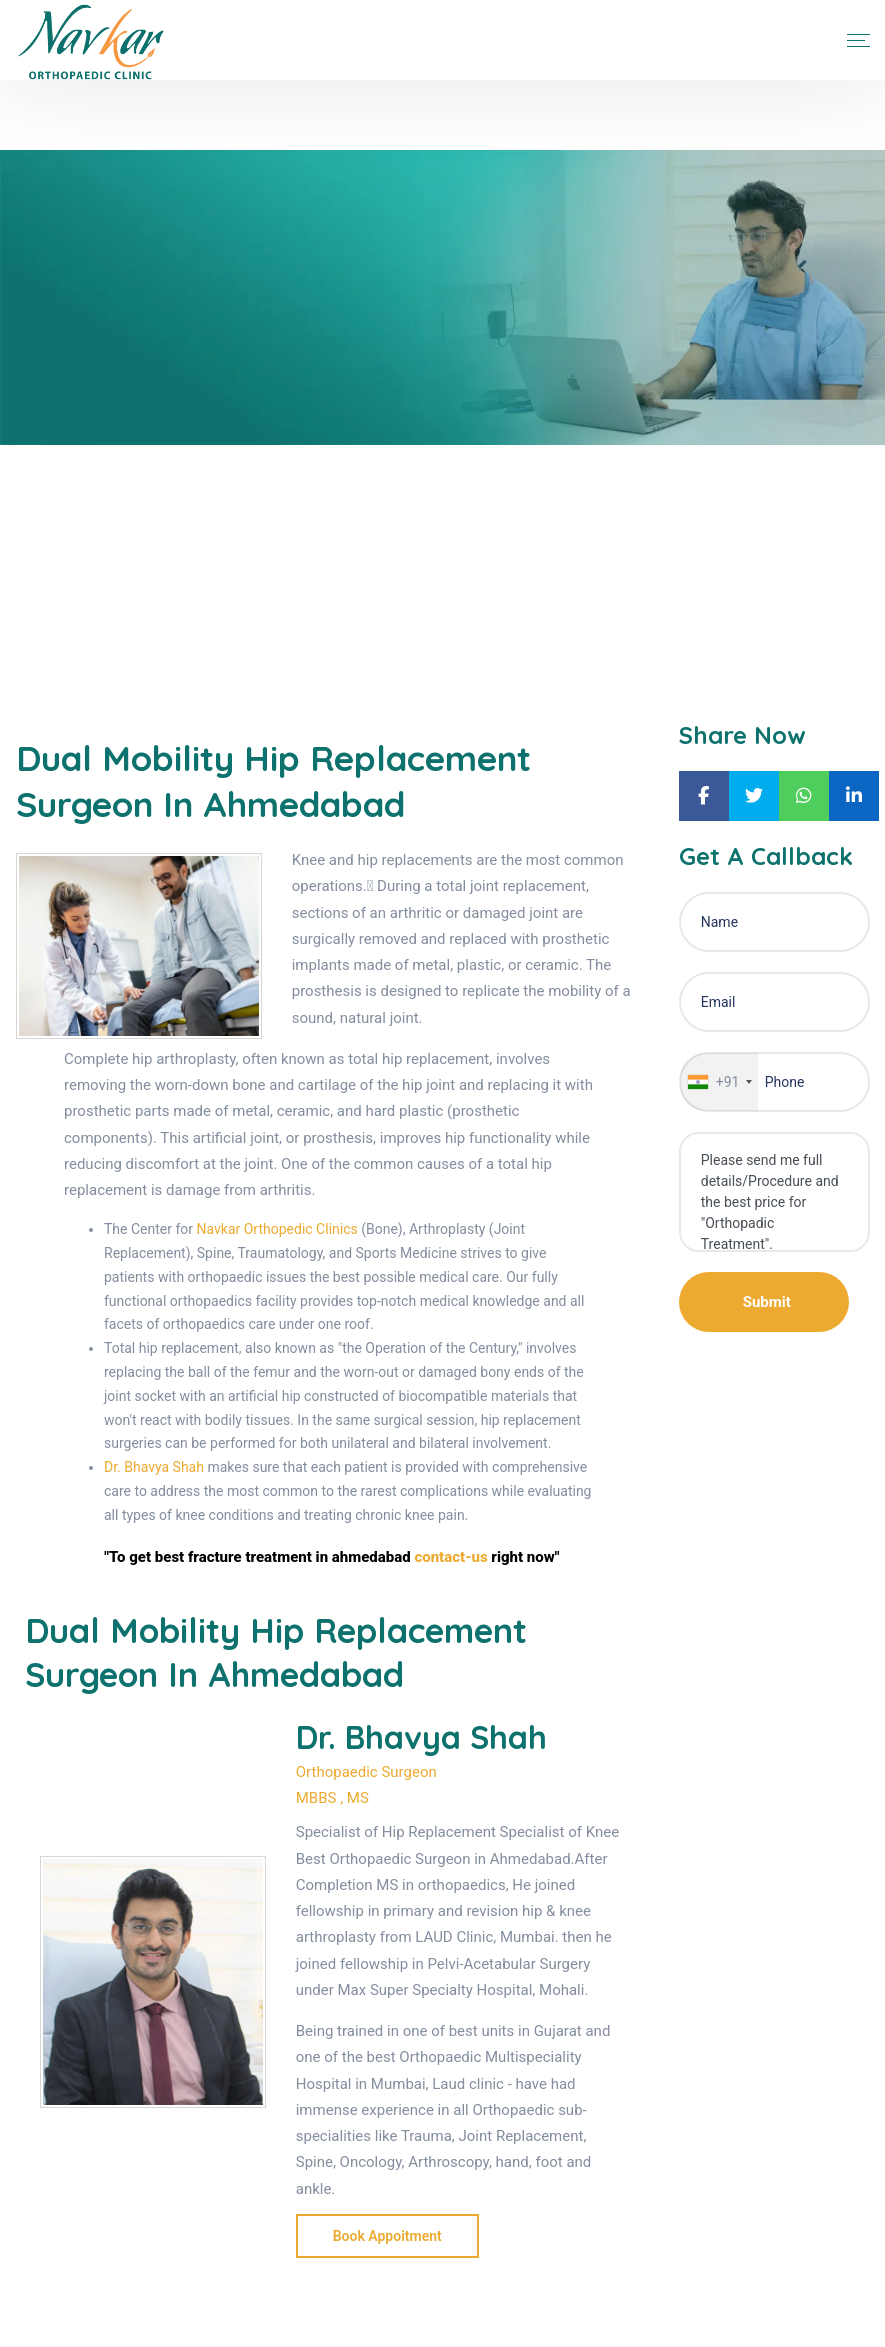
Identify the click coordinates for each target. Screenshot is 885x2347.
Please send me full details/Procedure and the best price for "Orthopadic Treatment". (774, 1192)
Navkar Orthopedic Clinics (277, 1229)
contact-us (450, 1557)
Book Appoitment (387, 2236)
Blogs (95, 579)
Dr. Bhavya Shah (154, 1467)
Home (34, 579)
